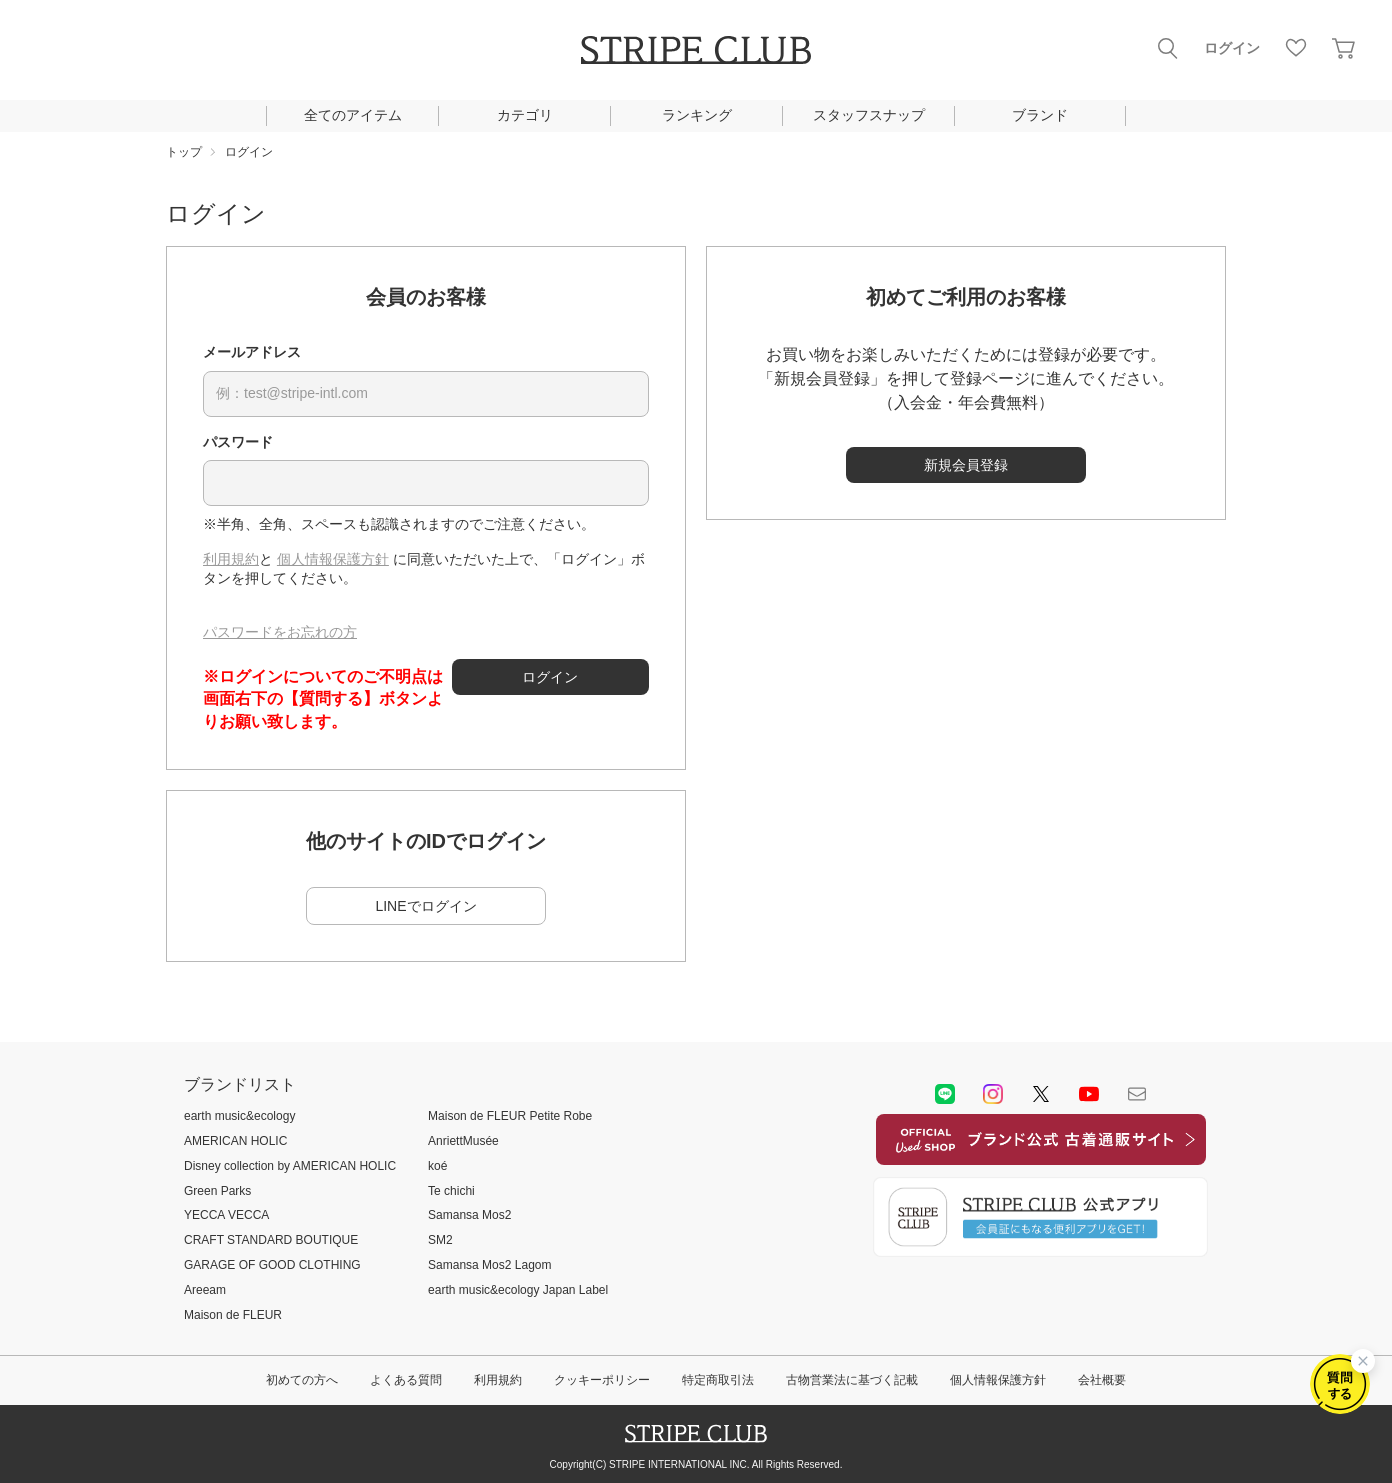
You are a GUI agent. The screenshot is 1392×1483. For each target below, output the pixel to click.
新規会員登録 (966, 465)
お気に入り (1296, 48)
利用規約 (231, 559)
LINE (945, 1094)
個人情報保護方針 (333, 559)
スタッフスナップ (869, 115)
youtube (1089, 1094)
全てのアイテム (353, 115)
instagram (993, 1094)
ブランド (1040, 115)
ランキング (697, 115)
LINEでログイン (425, 906)
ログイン (1232, 48)
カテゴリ (525, 115)
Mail (1137, 1094)
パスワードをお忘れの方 (280, 632)
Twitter (1041, 1094)
